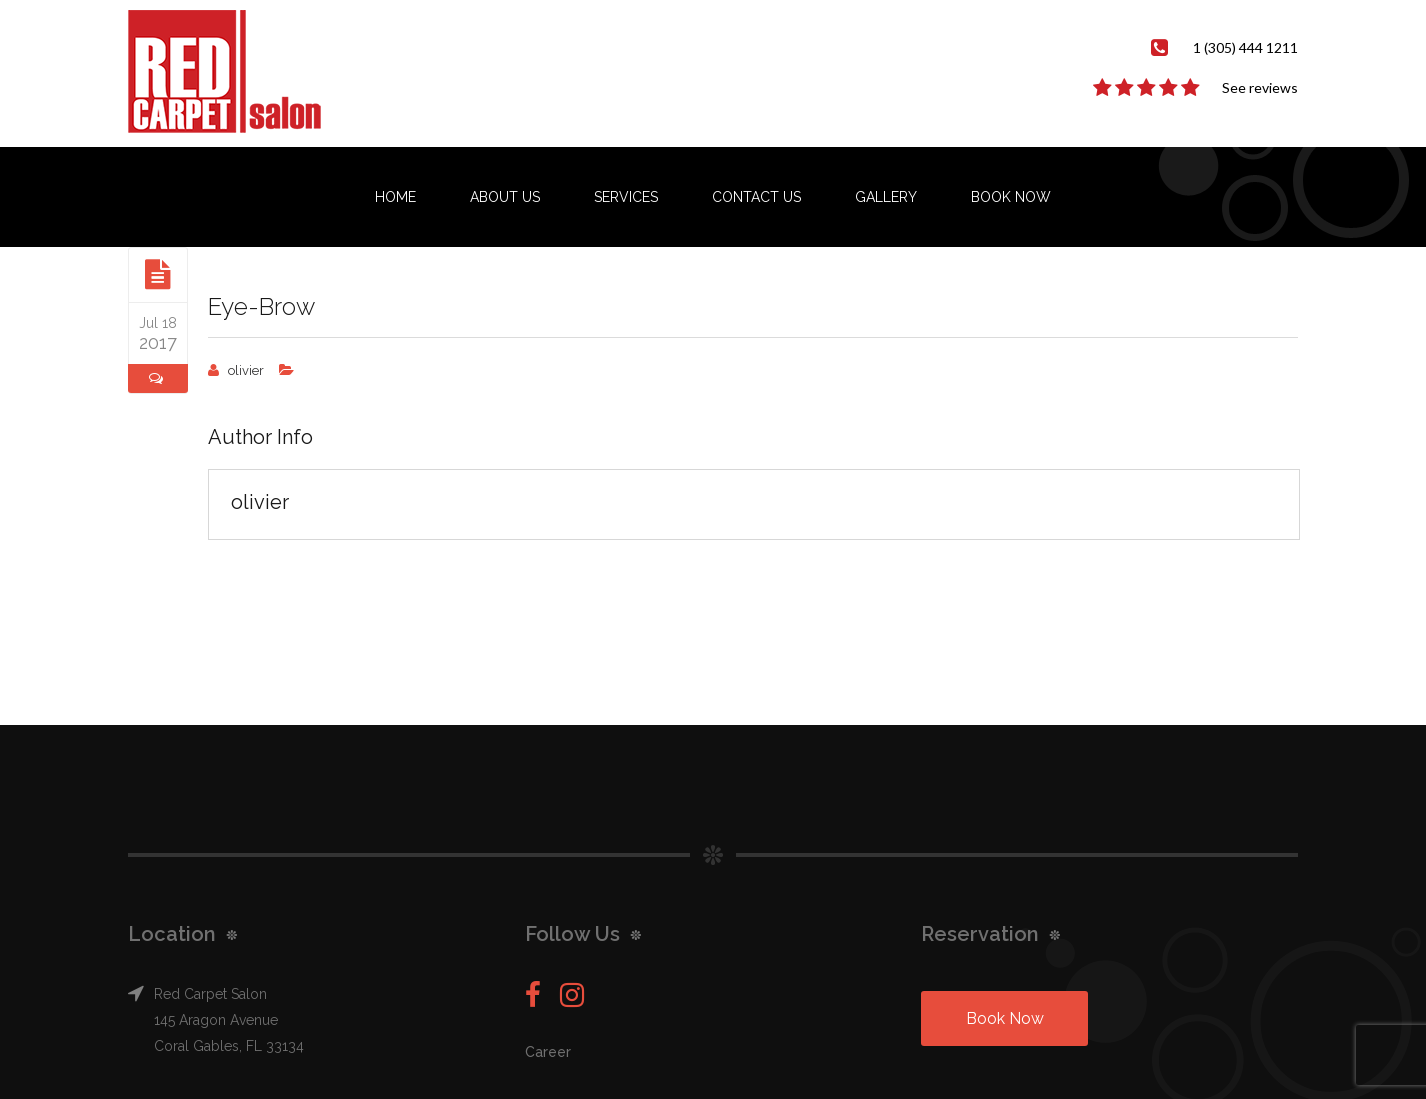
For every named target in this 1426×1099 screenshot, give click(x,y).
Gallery (886, 197)
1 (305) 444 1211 (1245, 47)
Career (548, 1052)
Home (395, 197)
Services (626, 197)
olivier (246, 370)
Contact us (756, 197)
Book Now (1011, 197)
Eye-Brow (261, 306)
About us (505, 197)
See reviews (1260, 87)
